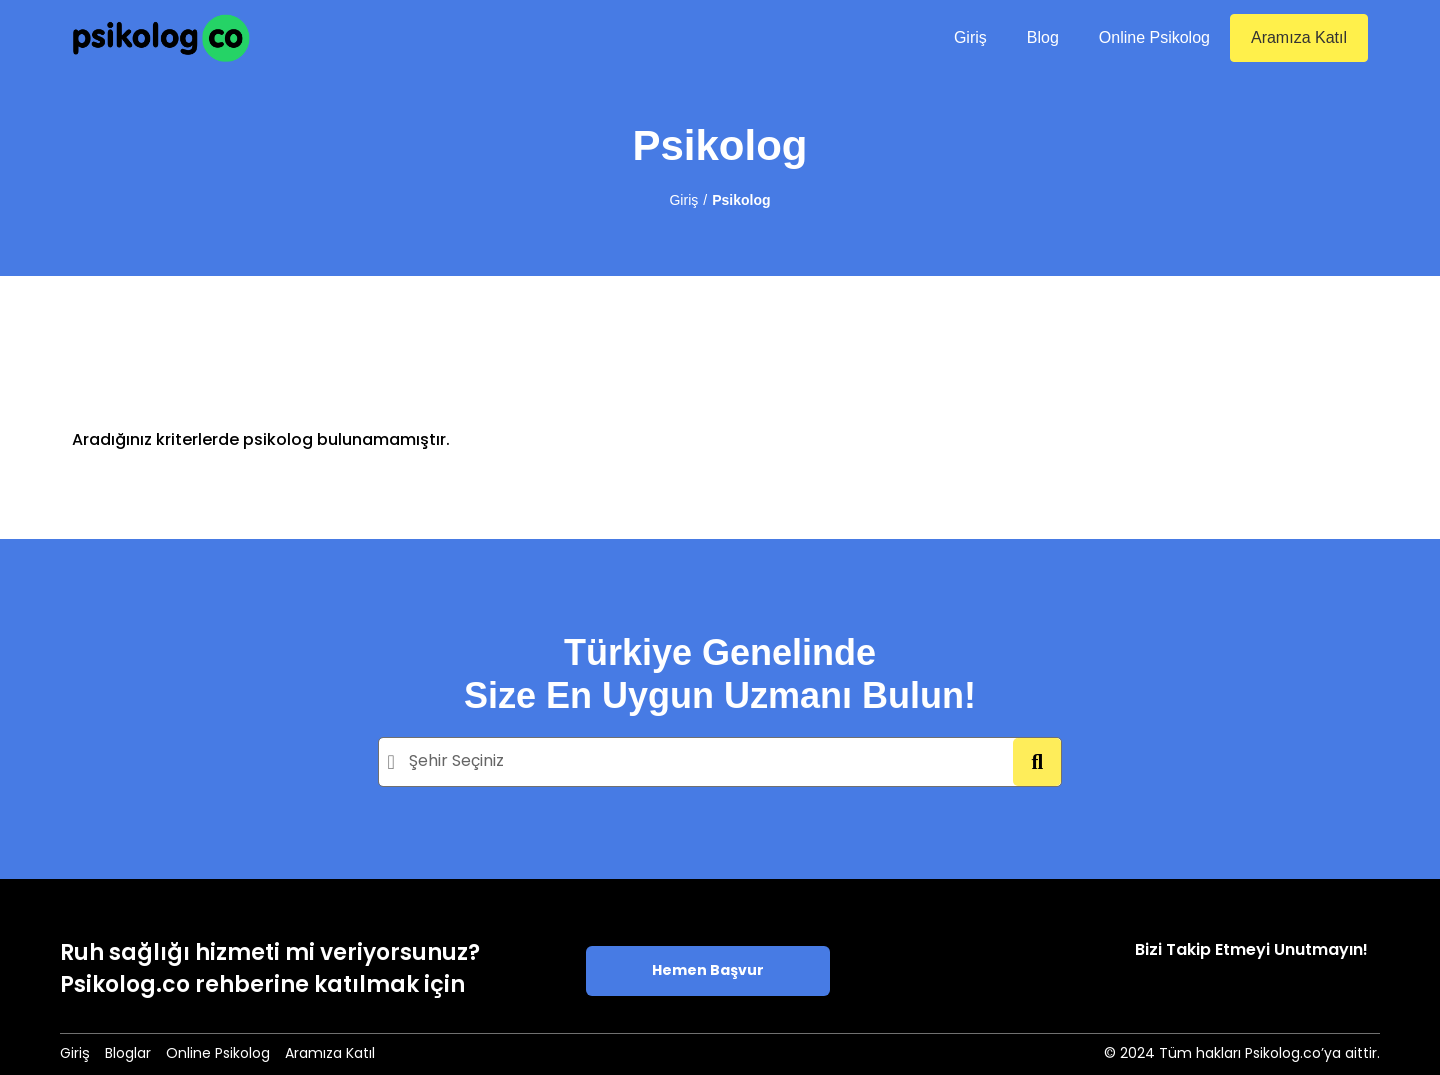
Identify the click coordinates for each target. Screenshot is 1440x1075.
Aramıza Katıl (1299, 37)
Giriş (970, 37)
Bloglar (128, 1054)
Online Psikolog (1154, 37)
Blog (1043, 37)
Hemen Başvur (708, 971)
